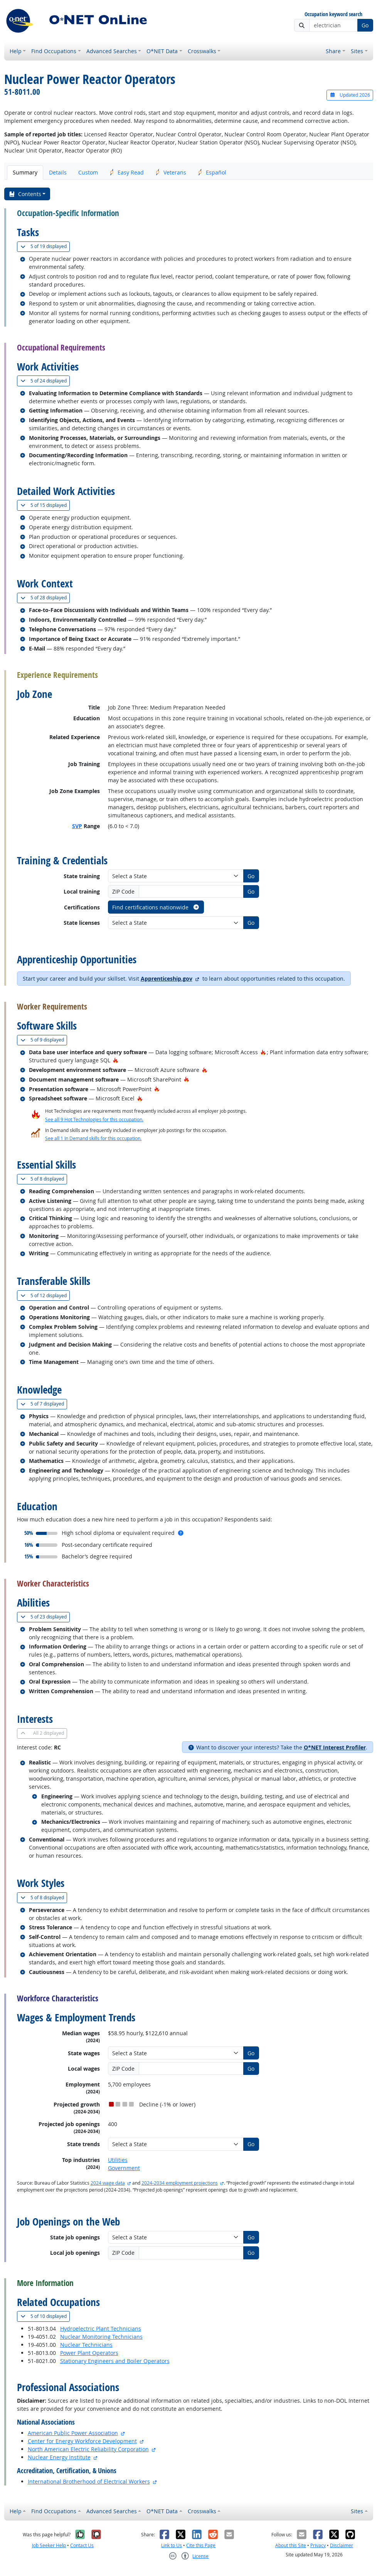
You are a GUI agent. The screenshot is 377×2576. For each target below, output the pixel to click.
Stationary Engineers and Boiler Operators (115, 2361)
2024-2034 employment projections (179, 2183)
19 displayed (45, 246)
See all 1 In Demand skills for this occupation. (93, 1138)
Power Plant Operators (89, 2352)
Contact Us (82, 2545)
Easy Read (126, 172)
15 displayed (45, 505)
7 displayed (43, 1403)
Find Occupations (53, 51)
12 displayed (45, 1295)
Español (212, 172)
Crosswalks (202, 51)
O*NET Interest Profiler (335, 1747)
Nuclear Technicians (86, 2344)
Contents (24, 194)
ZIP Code (123, 891)
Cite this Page (200, 2545)
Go (365, 25)
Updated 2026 (350, 95)
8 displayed (43, 1178)
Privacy (318, 2545)
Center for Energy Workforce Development (82, 2441)
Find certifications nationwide (156, 907)
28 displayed (45, 597)
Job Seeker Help (49, 2545)
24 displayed (45, 380)
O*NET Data (162, 51)
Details (58, 172)
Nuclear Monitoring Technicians (101, 2336)
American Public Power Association (73, 2433)
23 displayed (45, 1616)
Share (333, 51)
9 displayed (43, 1039)
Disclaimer (341, 2545)
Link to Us (171, 2545)
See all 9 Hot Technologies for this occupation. (94, 1119)
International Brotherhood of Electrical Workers (89, 2481)
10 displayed (45, 2316)
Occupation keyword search (333, 14)
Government (124, 2168)
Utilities (118, 2159)
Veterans (170, 172)
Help (16, 51)
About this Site (290, 2545)
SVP (77, 826)
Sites (357, 51)
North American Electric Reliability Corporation (88, 2449)
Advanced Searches (111, 51)
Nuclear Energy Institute (59, 2457)
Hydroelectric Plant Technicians (100, 2328)
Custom (88, 172)
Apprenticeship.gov (166, 978)
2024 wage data (108, 2183)
